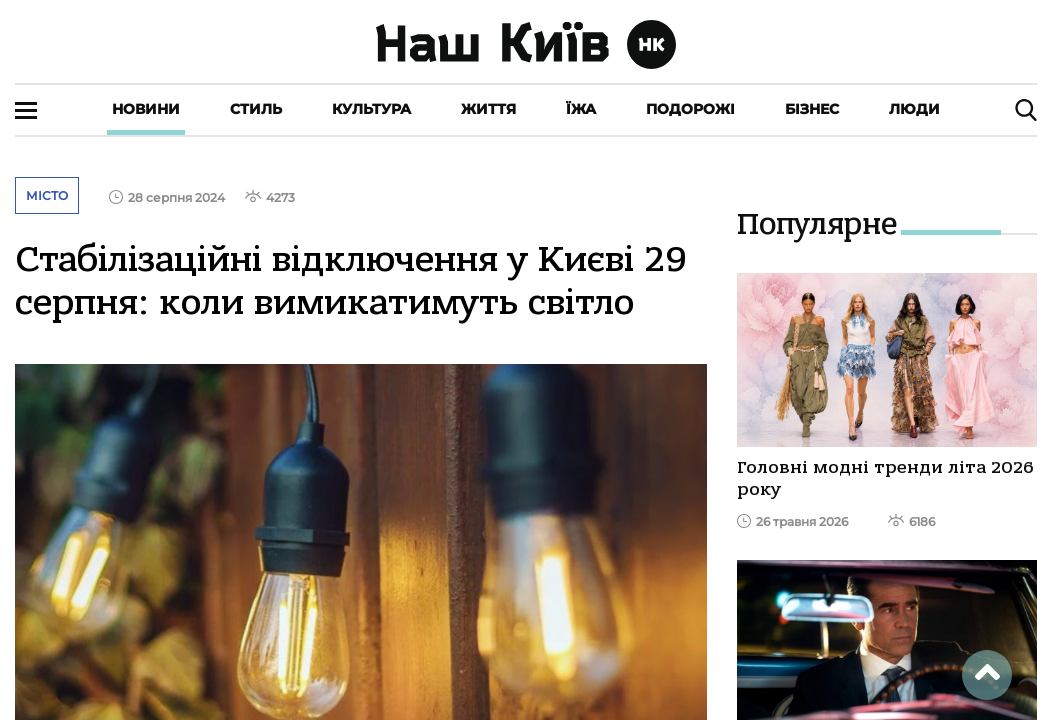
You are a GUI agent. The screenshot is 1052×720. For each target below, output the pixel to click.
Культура (371, 109)
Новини (146, 109)
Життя (488, 109)
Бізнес (812, 109)
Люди (914, 109)
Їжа (581, 109)
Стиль (256, 109)
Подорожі (690, 109)
